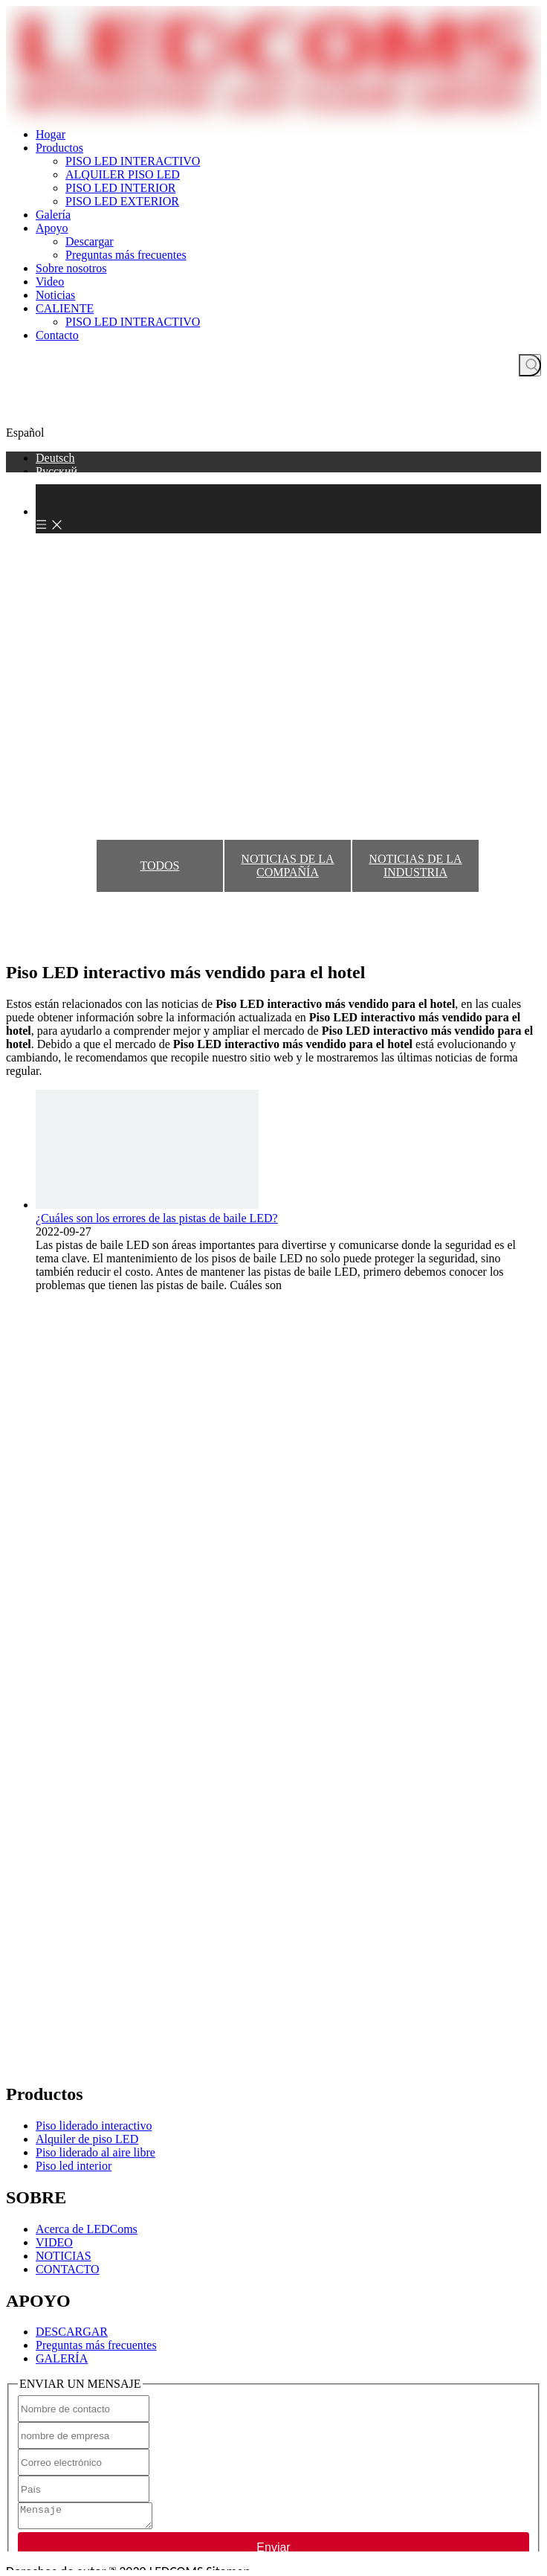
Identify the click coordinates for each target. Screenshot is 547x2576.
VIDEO (54, 2242)
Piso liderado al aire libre (95, 2152)
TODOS (159, 865)
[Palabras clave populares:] (530, 365)
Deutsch (55, 458)
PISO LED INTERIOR (120, 188)
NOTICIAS (63, 2255)
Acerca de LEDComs (86, 2229)
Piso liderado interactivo (94, 2125)
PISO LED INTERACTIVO (132, 161)
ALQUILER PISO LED (122, 174)
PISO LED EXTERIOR (122, 201)
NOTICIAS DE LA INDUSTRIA (415, 865)
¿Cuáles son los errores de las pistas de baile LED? (157, 1218)
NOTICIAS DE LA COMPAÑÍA (287, 865)
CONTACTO (68, 2269)
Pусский (56, 471)
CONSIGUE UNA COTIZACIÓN (273, 414)
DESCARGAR (72, 2331)
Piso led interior (73, 2165)
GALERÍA (62, 2358)
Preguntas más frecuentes (126, 254)
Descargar (89, 241)
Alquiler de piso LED (87, 2139)
